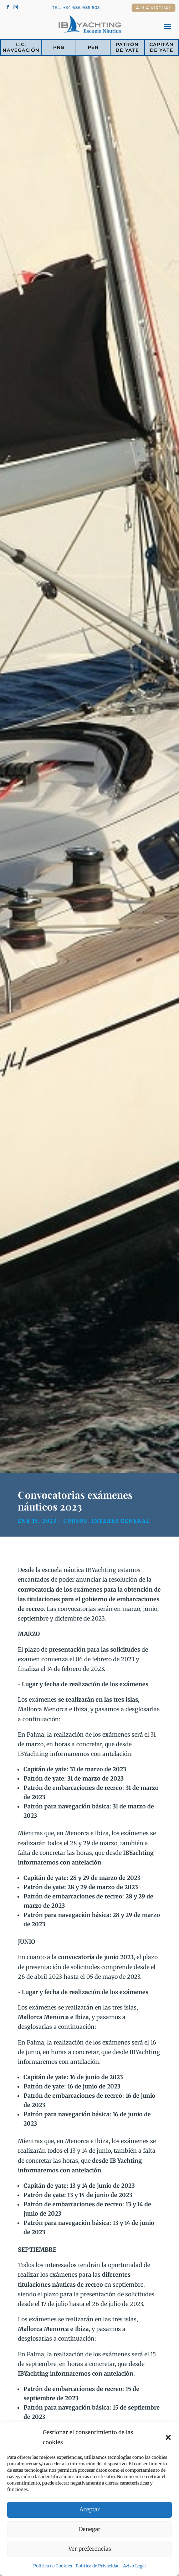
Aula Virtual (153, 7)
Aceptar (90, 2509)
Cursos (75, 1521)
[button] (168, 2437)
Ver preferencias (89, 2548)
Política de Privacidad (97, 2565)
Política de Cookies (52, 2565)
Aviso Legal (134, 2565)
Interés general (120, 1521)
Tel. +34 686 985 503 (76, 7)
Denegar (90, 2529)
